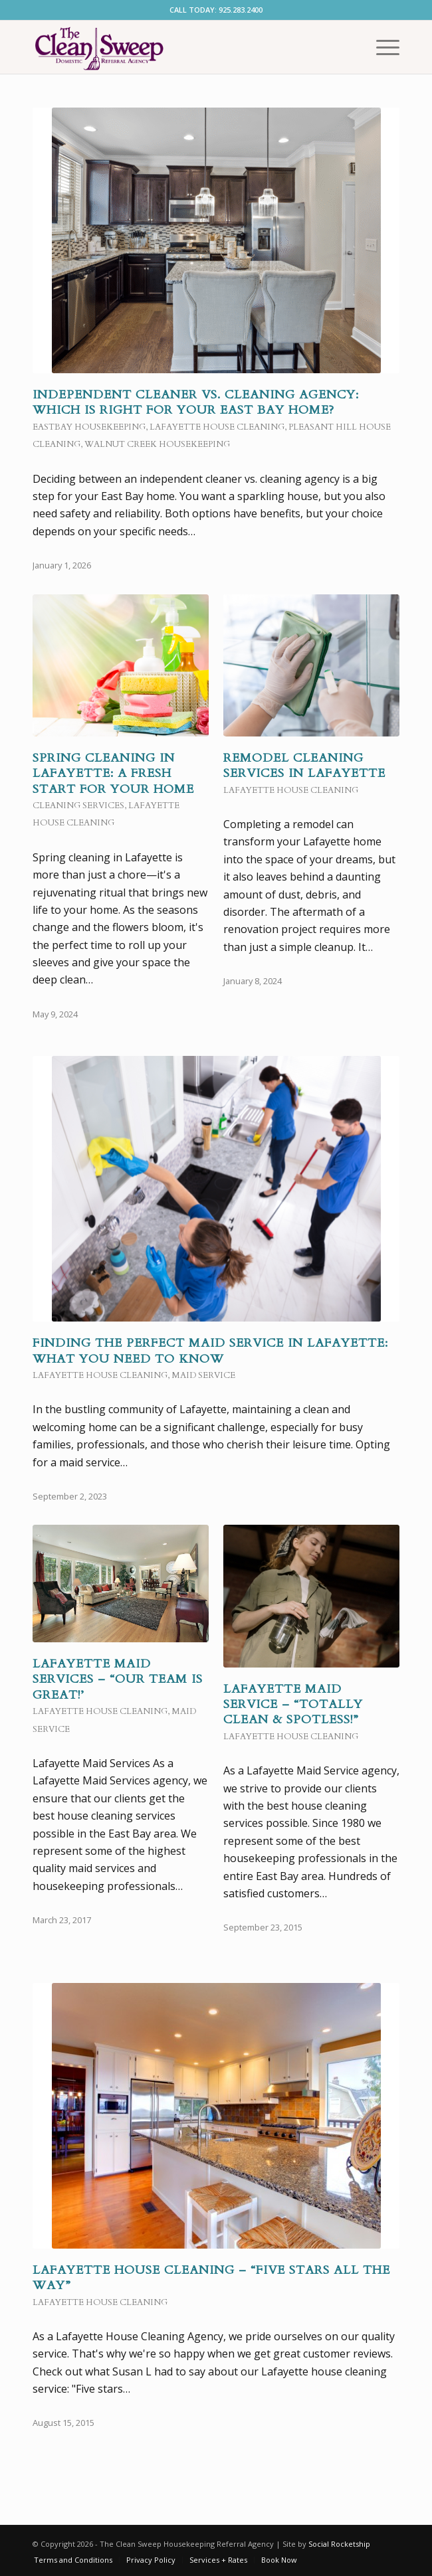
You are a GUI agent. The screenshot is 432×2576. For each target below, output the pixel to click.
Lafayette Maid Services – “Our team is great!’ (118, 1679)
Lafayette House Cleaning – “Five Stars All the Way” (211, 2278)
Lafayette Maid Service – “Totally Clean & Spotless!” (293, 1705)
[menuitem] (381, 47)
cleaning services (78, 806)
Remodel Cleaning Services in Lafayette (304, 766)
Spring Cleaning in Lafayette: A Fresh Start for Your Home (113, 774)
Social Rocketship (339, 2544)
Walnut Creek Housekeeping (157, 444)
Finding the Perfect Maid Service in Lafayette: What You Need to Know (210, 1351)
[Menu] (381, 47)
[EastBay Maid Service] (179, 47)
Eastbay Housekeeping (89, 427)
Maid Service (203, 1375)
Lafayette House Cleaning (217, 427)
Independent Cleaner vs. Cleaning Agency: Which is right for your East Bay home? (196, 402)
